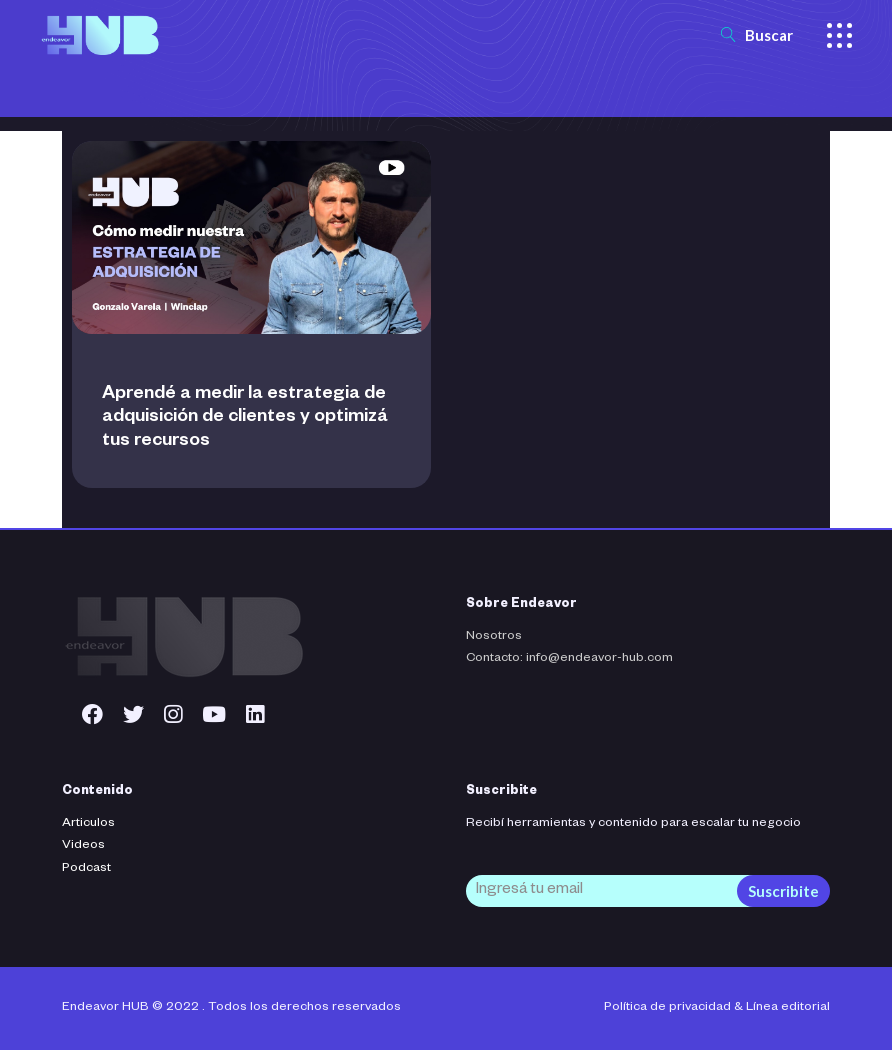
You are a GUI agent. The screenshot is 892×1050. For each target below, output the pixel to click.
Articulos (88, 824)
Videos (83, 846)
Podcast (86, 869)
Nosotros (494, 637)
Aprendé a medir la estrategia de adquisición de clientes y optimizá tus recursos (245, 418)
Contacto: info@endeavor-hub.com (569, 659)
